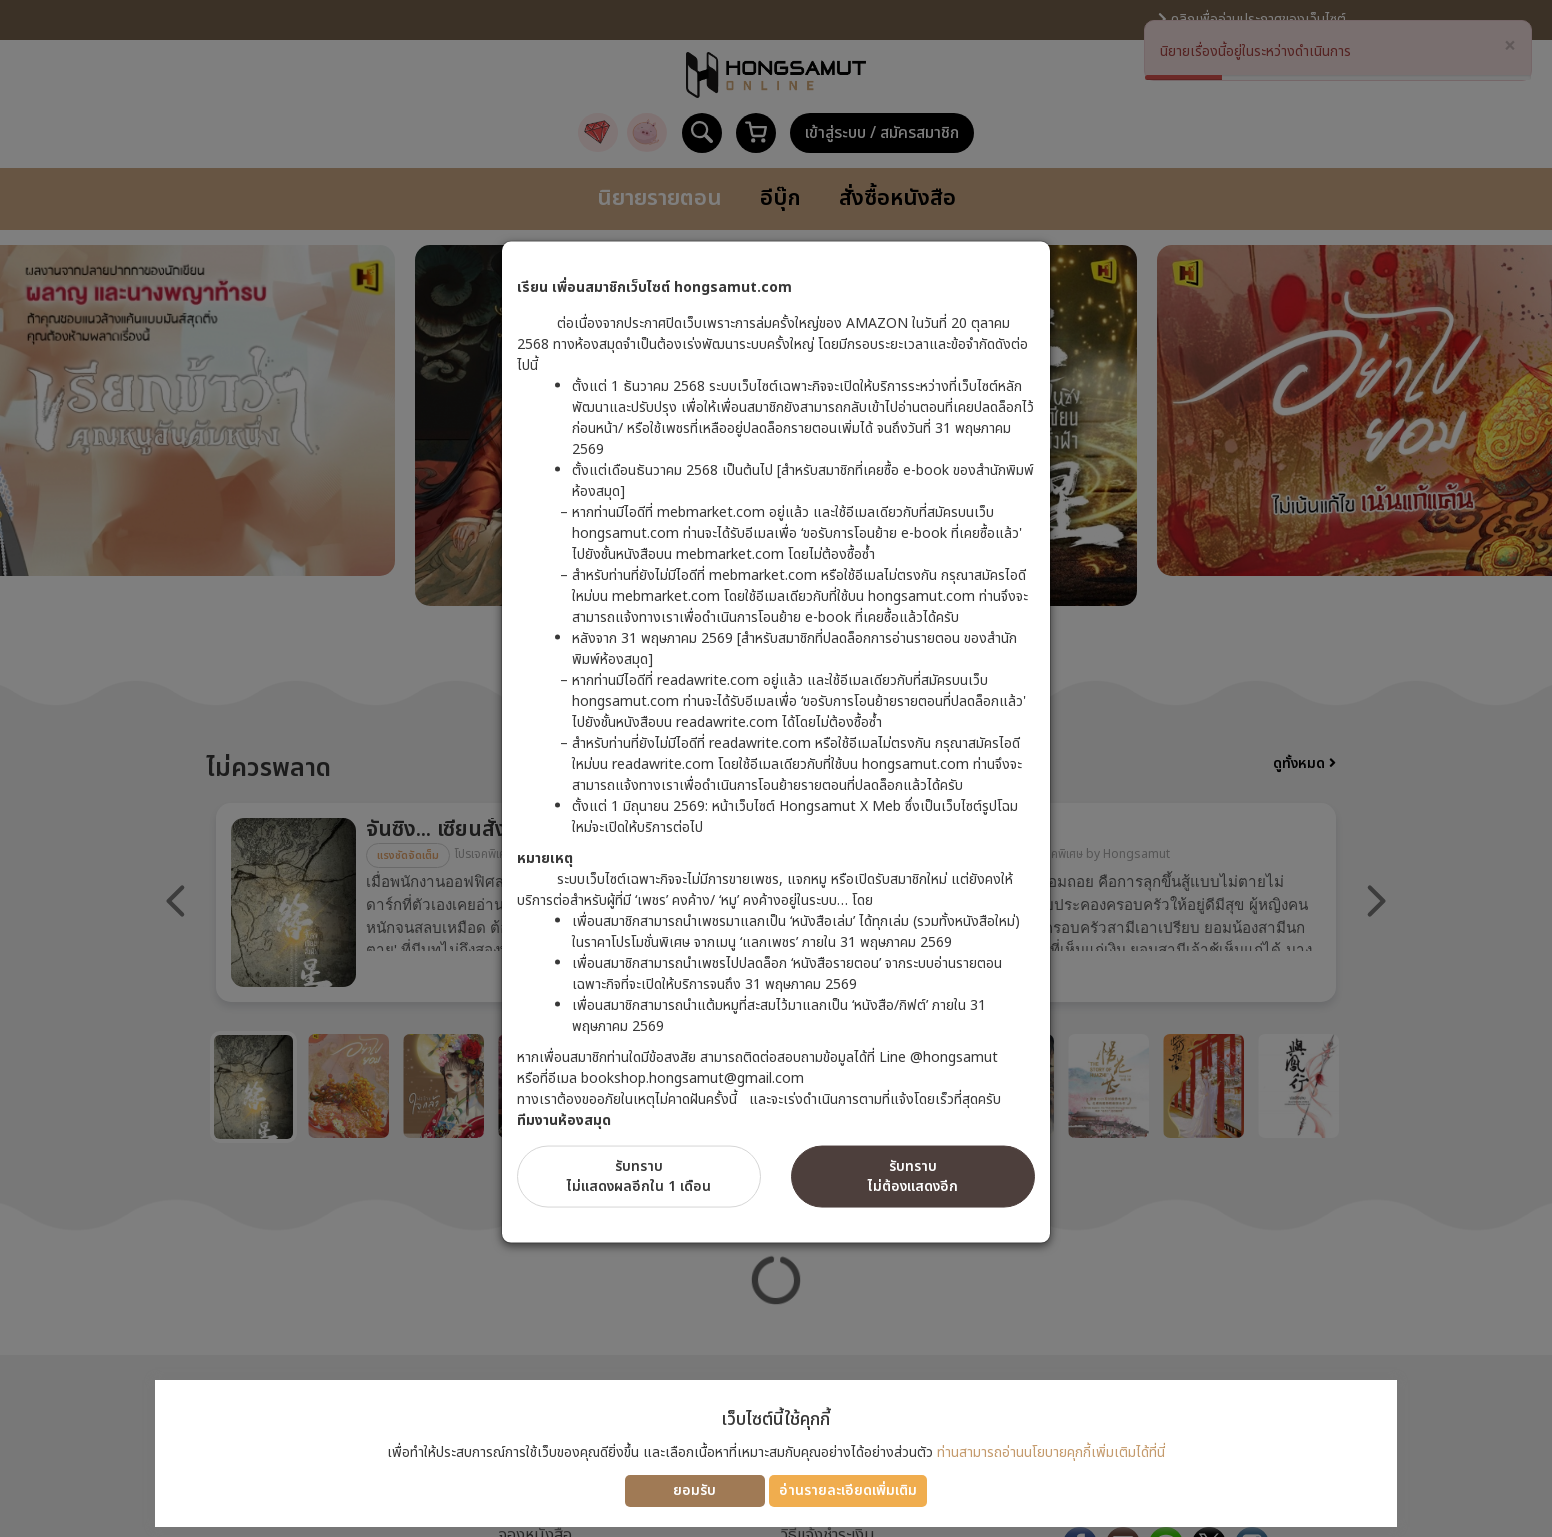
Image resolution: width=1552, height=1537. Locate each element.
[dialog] (776, 768)
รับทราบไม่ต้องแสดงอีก (913, 1175)
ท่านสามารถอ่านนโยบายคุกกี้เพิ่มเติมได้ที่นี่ (1051, 1452)
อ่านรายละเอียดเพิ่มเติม (848, 1490)
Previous (176, 901)
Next (1376, 901)
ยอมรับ (694, 1490)
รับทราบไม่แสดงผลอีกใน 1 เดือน (639, 1175)
